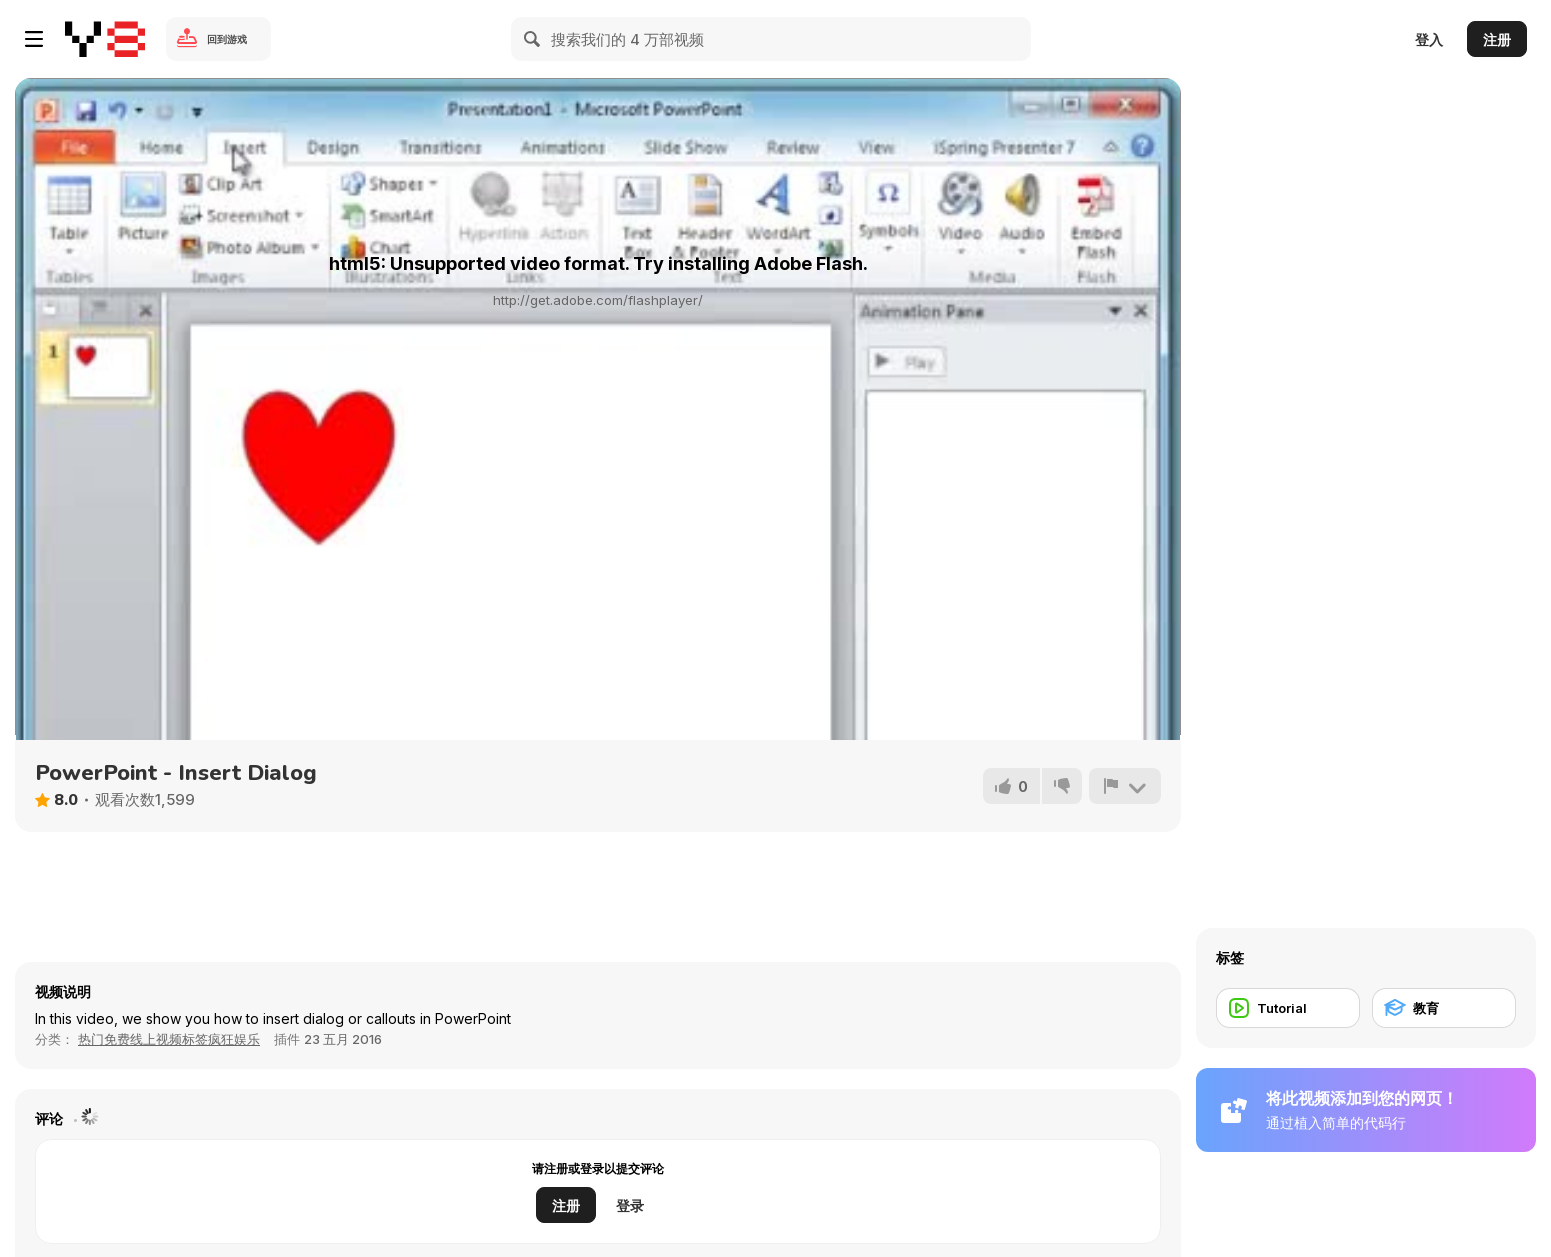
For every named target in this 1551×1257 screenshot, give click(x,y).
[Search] (533, 39)
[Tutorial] (1288, 1008)
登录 (630, 1205)
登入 (1429, 39)
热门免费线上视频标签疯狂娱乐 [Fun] (169, 1039)
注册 (1497, 39)
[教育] (1444, 1008)
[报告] (1125, 786)
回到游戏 (227, 39)
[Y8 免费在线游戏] (105, 39)
